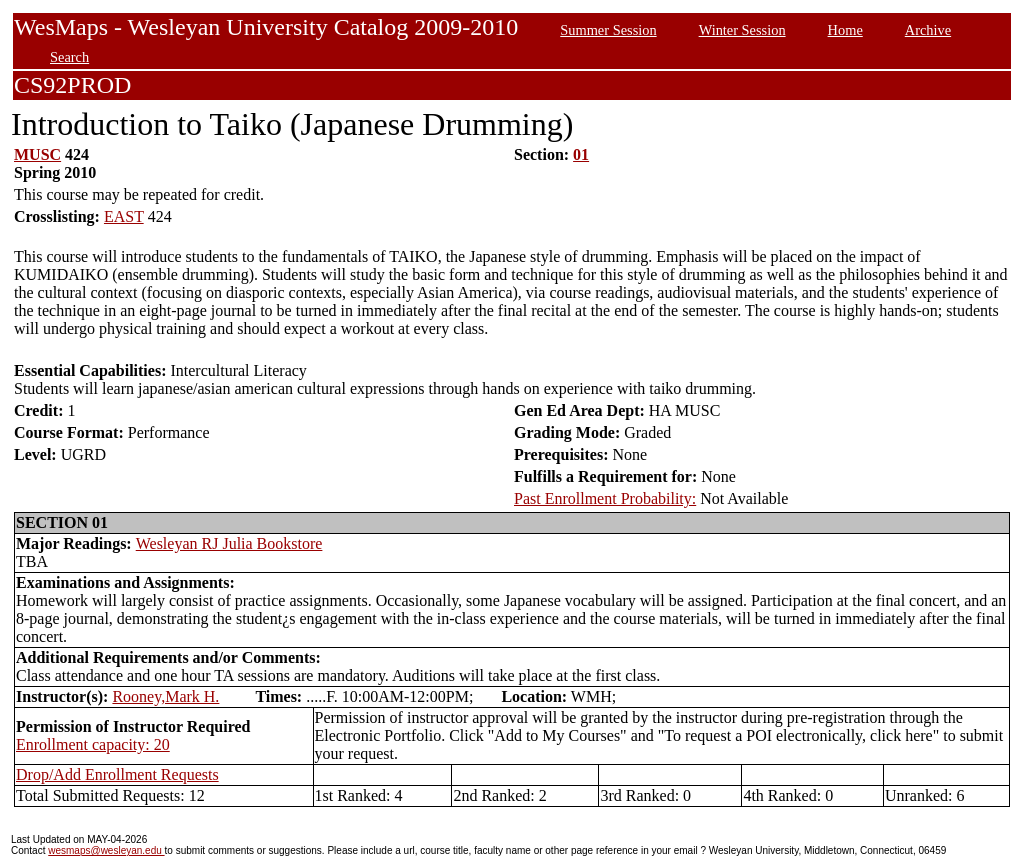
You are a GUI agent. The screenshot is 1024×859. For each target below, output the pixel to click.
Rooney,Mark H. (165, 696)
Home (845, 30)
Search (69, 57)
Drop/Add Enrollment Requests (117, 774)
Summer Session (608, 30)
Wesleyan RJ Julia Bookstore (229, 543)
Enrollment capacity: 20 (93, 744)
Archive (928, 30)
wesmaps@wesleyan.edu (106, 850)
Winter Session (742, 30)
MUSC (37, 154)
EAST (124, 216)
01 (581, 154)
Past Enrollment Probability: (605, 498)
